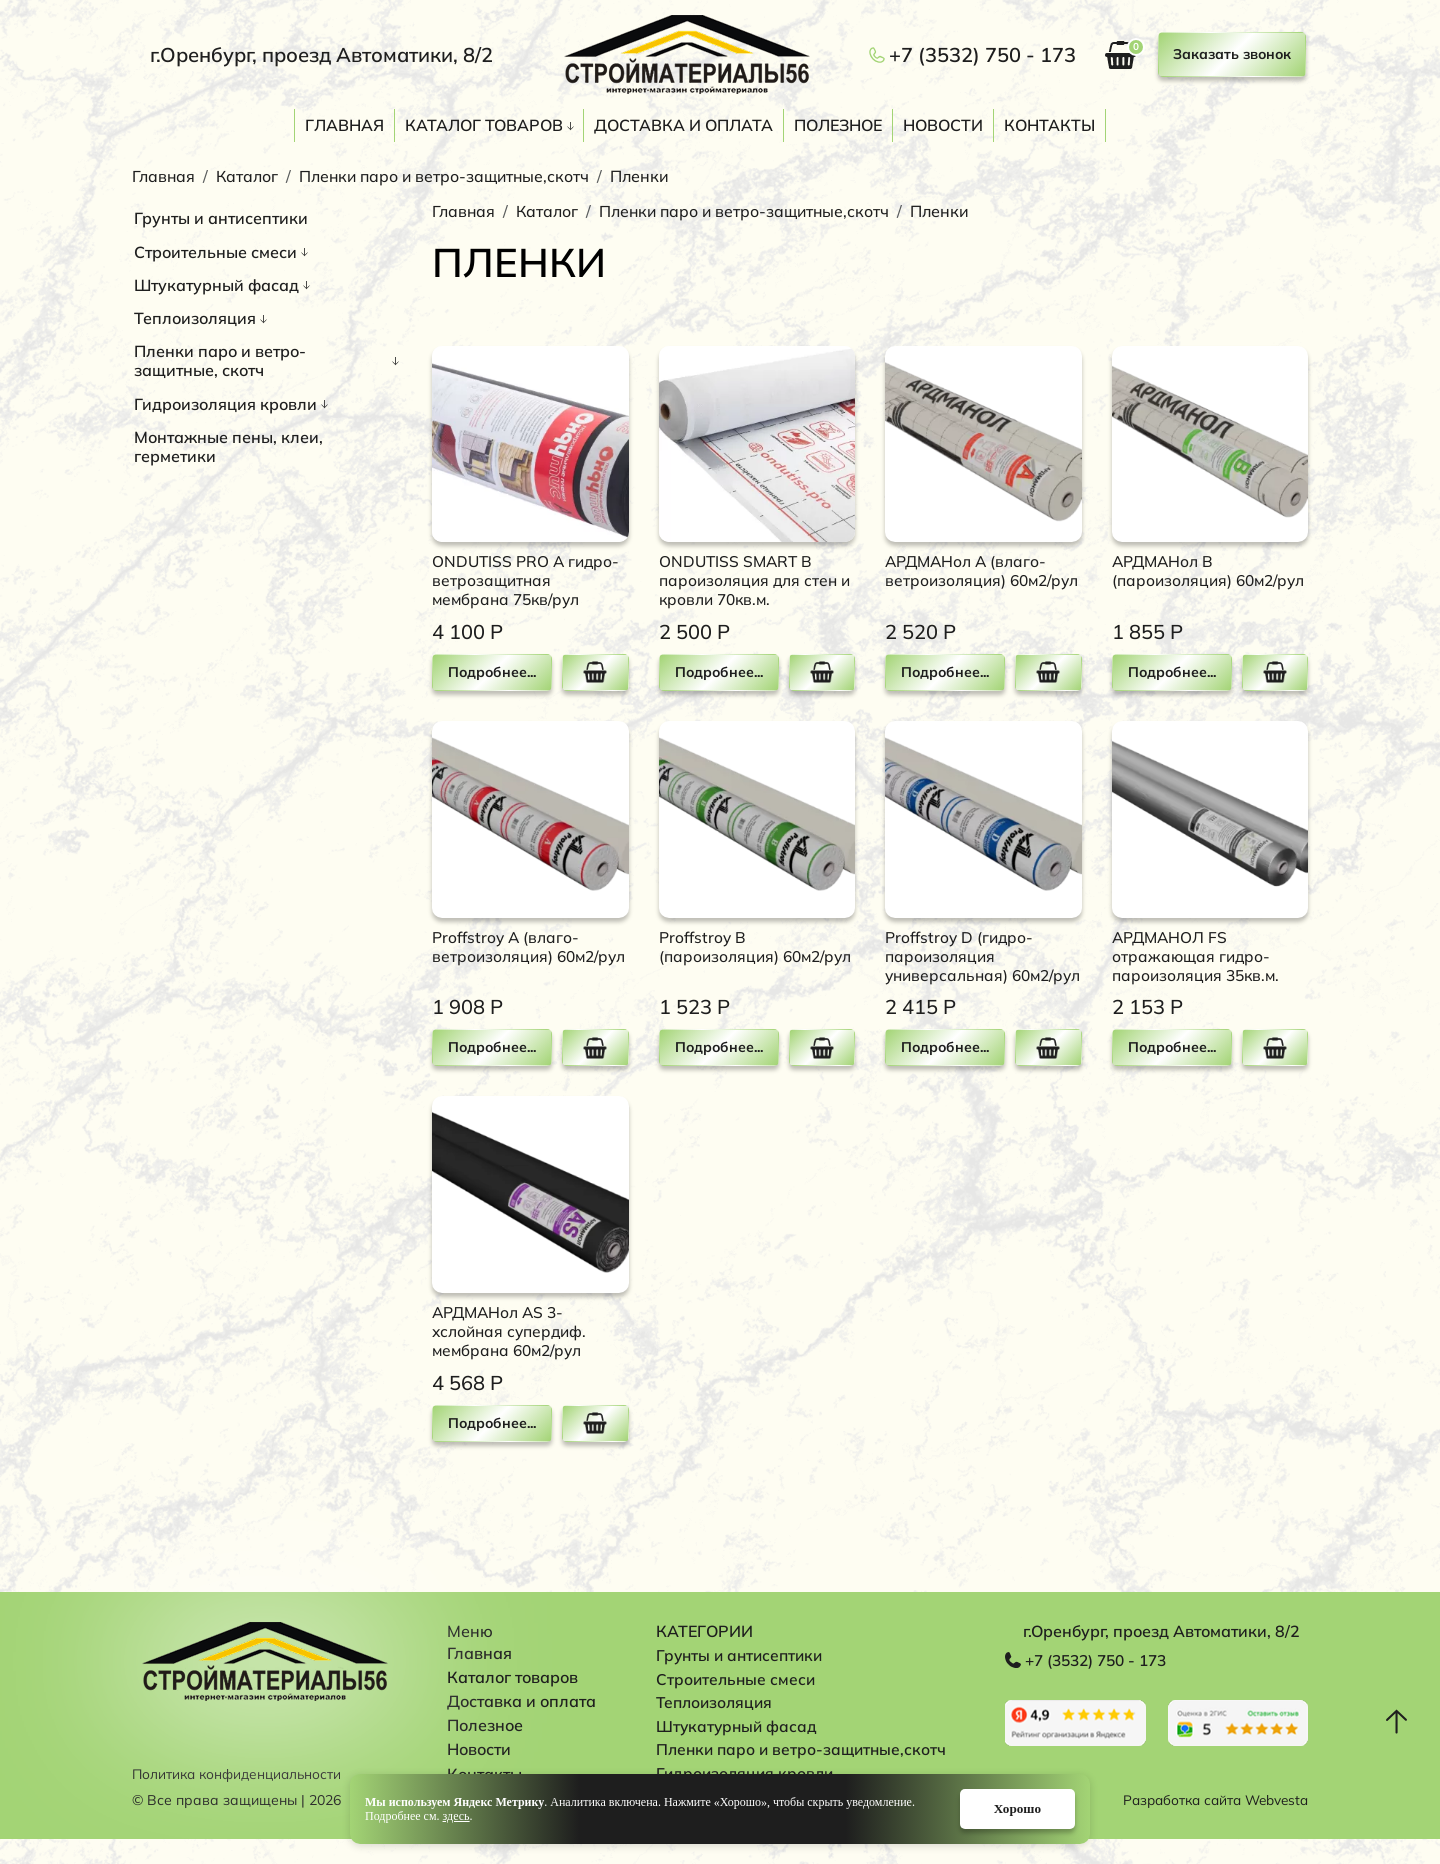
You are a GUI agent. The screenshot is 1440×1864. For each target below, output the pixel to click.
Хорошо (1007, 1807)
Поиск (1298, 128)
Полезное (838, 125)
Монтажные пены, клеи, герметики (228, 446)
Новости (943, 125)
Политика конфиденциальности (240, 1798)
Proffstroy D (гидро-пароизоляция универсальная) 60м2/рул (973, 966)
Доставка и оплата (683, 125)
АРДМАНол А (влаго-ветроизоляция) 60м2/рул (971, 580)
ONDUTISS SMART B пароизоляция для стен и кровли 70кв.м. (750, 580)
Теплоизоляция (195, 318)
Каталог (248, 176)
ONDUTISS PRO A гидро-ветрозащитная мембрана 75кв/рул (528, 580)
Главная (344, 125)
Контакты (1049, 125)
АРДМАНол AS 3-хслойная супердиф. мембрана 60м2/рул (512, 1351)
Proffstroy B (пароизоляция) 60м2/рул (745, 956)
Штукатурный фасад (216, 285)
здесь (456, 1815)
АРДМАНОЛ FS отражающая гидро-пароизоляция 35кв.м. (1199, 956)
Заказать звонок (1232, 54)
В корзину (595, 673)
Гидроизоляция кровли (225, 404)
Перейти (1075, 1744)
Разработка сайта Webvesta (1210, 1825)
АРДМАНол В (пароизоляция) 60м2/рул (1198, 580)
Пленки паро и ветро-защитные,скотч (449, 176)
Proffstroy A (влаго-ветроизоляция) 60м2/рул (518, 956)
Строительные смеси (215, 252)
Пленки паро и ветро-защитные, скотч (220, 360)
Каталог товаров (484, 125)
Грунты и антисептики (221, 218)
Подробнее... (491, 672)
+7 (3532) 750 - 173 (982, 55)
